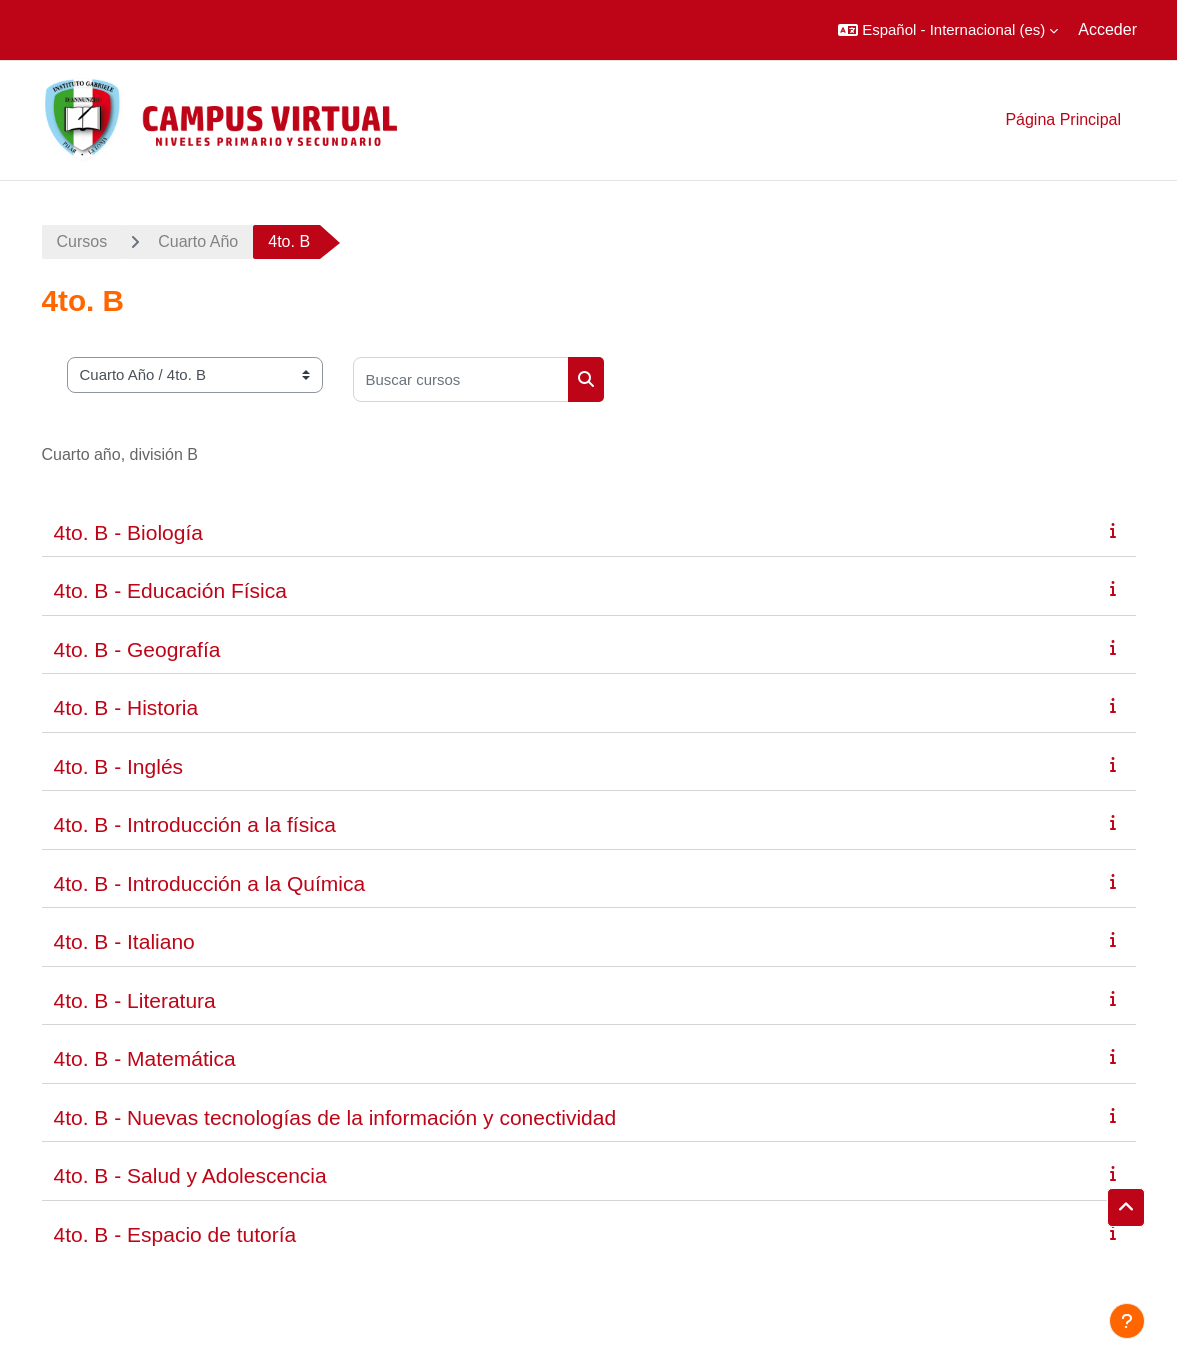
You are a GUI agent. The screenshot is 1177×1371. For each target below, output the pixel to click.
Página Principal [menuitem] (1063, 119)
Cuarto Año (198, 241)
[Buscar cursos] (461, 379)
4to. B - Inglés (119, 766)
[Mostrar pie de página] (1127, 1321)
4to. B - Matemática (145, 1058)
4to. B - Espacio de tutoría (175, 1234)
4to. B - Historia (126, 707)
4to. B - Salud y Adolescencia (190, 1175)
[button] (948, 30)
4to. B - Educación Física (170, 590)
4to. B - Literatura (135, 1000)
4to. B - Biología (128, 532)
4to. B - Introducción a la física (195, 824)
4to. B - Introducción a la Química (210, 883)
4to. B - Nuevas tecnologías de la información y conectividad (335, 1117)
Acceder (1107, 29)
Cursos (82, 241)
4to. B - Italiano (124, 941)
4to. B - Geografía (137, 649)
